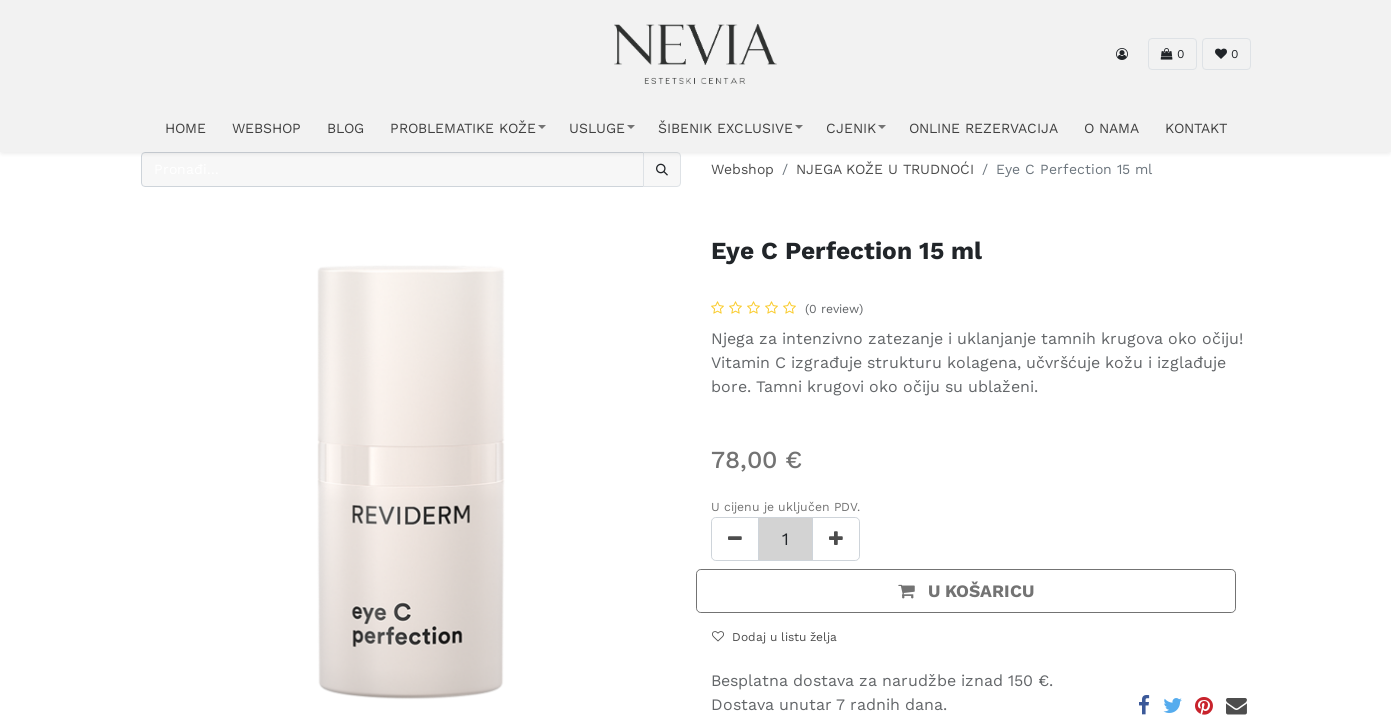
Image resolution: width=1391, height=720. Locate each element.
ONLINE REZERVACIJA (983, 128)
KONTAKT (1196, 128)
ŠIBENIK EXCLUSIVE (725, 128)
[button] (966, 591)
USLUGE (597, 128)
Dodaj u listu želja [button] (774, 637)
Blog (345, 128)
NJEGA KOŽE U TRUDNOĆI (885, 169)
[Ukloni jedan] (735, 539)
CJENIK (851, 128)
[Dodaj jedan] (836, 539)
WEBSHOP (266, 128)
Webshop (742, 169)
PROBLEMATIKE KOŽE (463, 128)
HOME (185, 128)
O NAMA (1111, 128)
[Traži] (662, 169)
